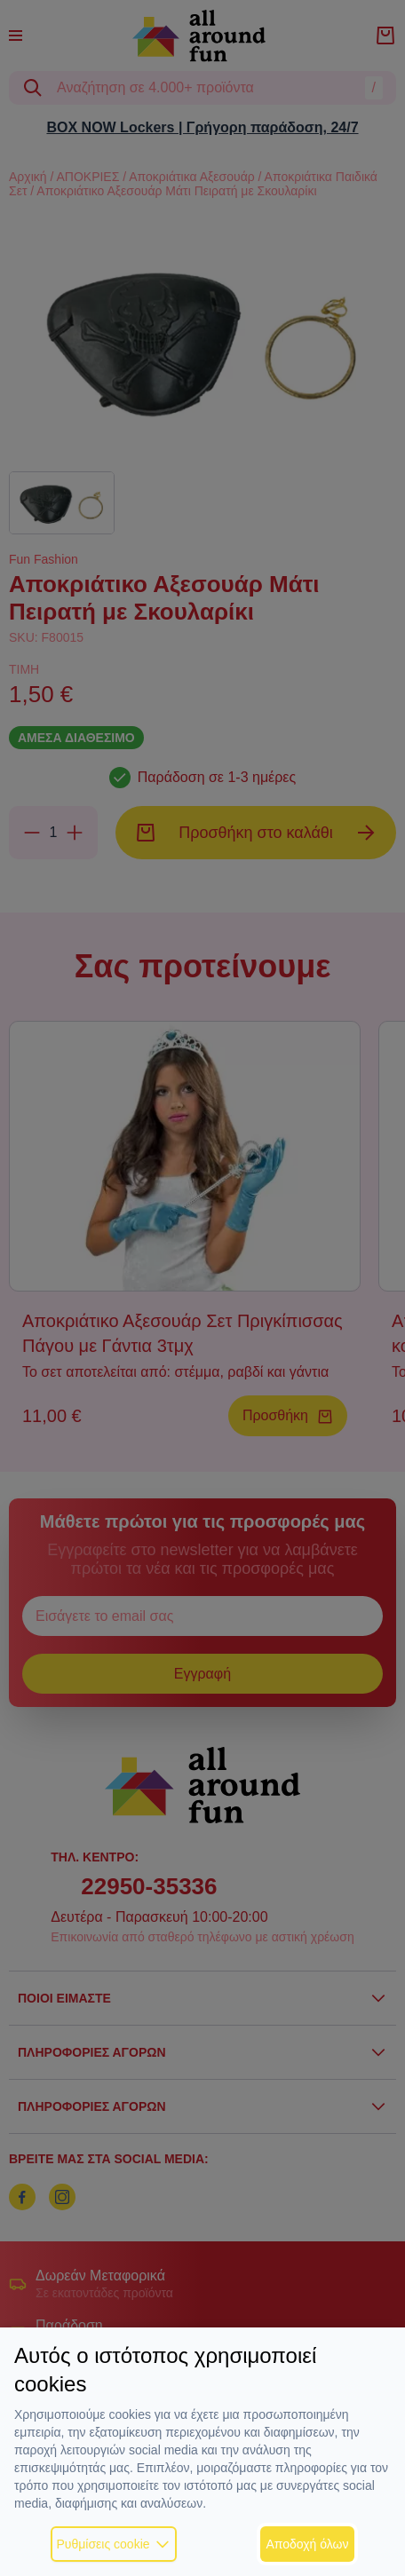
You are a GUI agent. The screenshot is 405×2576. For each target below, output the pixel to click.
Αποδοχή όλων (307, 2544)
